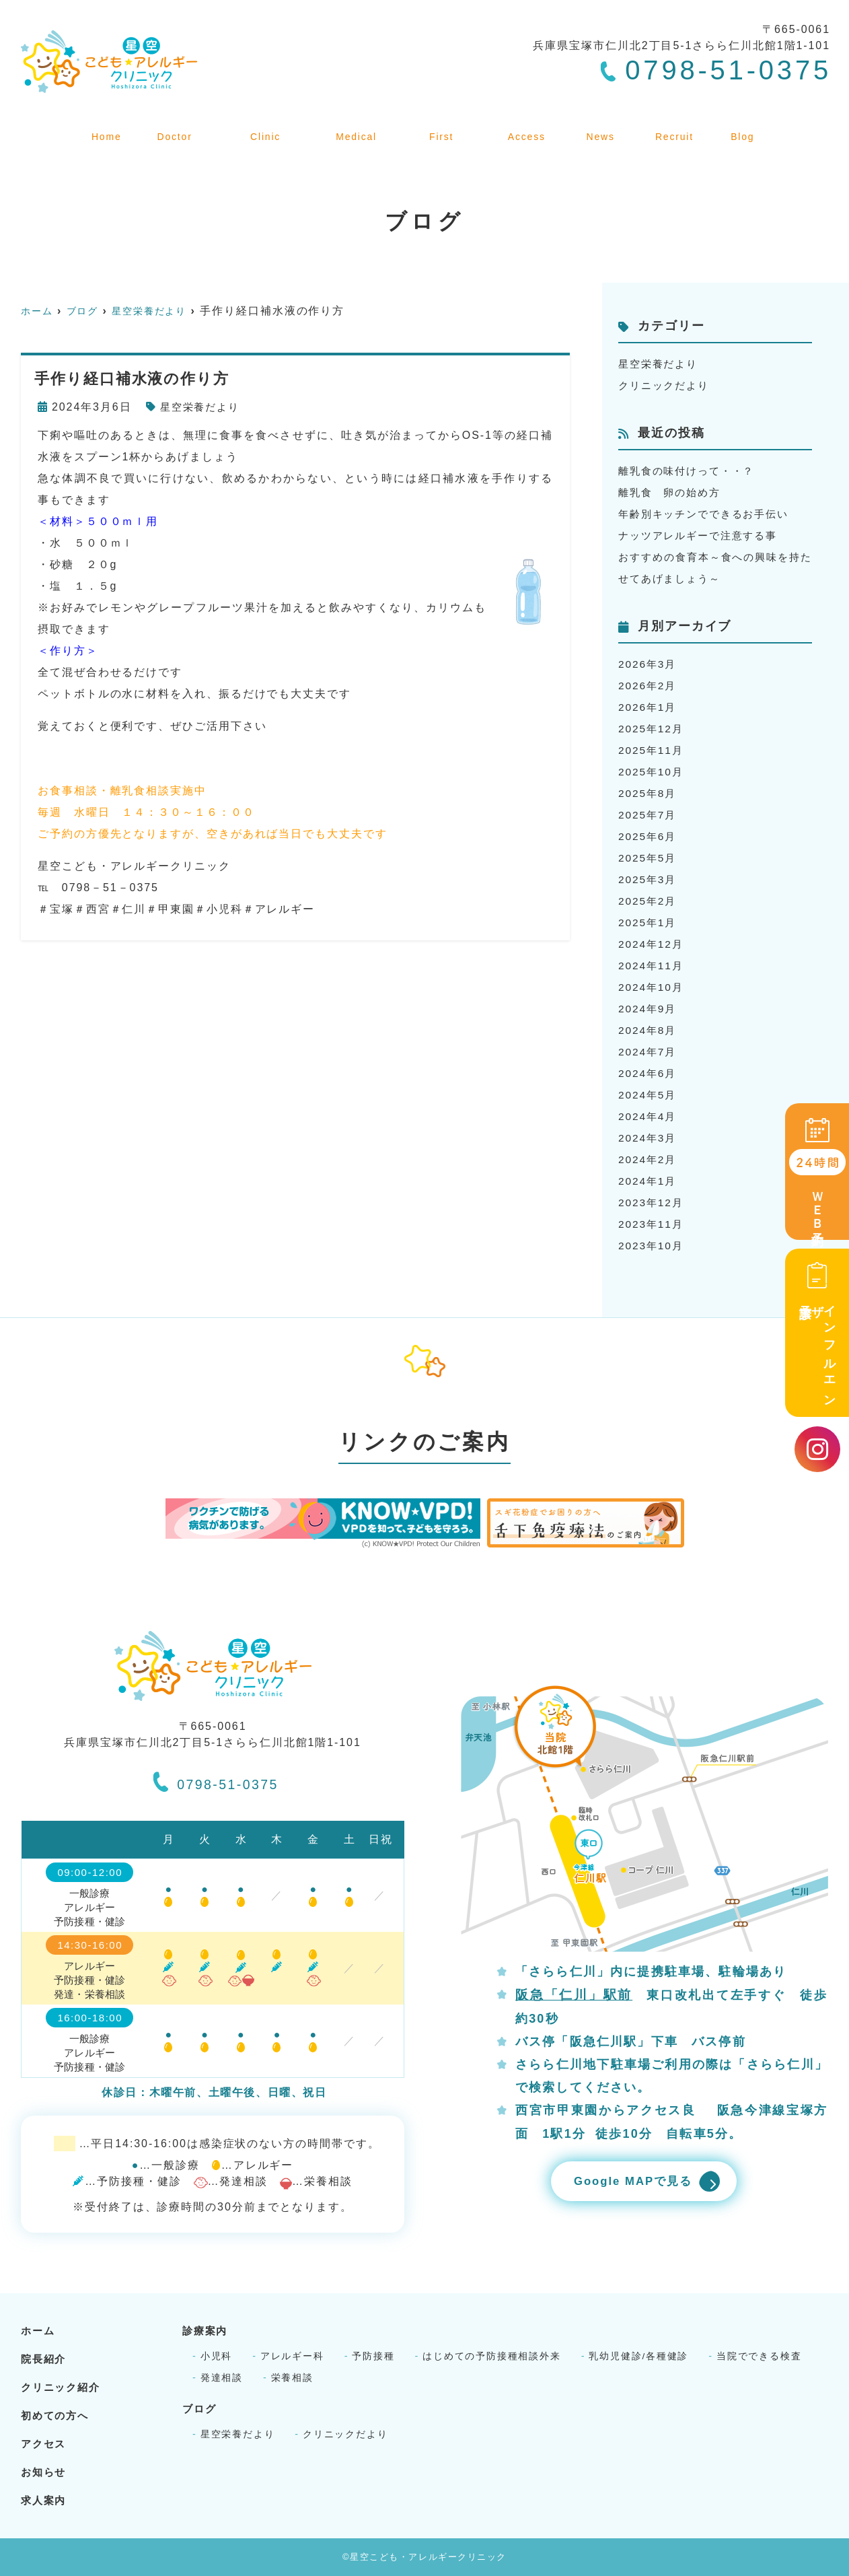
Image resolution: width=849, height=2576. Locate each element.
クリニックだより (666, 385)
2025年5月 (648, 858)
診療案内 (357, 126)
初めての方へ (445, 126)
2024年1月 (648, 1181)
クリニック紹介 (264, 126)
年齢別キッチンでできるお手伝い (708, 514)
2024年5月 (648, 1095)
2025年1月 (648, 922)
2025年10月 (652, 771)
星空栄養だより (202, 407)
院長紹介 (170, 126)
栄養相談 (292, 2377)
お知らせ (606, 126)
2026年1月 (648, 707)
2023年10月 (652, 1245)
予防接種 (374, 2356)
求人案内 (679, 126)
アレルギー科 (292, 2356)
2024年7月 (648, 1051)
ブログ (745, 126)
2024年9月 (648, 1008)
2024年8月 (648, 1030)
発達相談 (222, 2377)
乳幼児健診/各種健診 (641, 2356)
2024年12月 (652, 944)
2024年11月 (652, 965)
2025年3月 (648, 879)
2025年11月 (652, 750)
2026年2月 (648, 685)
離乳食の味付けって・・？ (690, 471)
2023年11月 (652, 1224)
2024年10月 (652, 987)
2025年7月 (648, 815)
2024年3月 (648, 1138)
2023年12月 (652, 1202)
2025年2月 (648, 901)
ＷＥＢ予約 (817, 1172)
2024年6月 (648, 1073)
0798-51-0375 (216, 1780)
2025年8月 (648, 793)
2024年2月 (648, 1159)
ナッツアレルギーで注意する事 (702, 535)
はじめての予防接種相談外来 (493, 2356)
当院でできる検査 (762, 2356)
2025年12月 (652, 728)
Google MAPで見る (628, 2181)
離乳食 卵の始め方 (672, 492)
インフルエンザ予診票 (817, 1332)
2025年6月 (648, 836)
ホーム (103, 126)
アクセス (532, 126)
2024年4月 (648, 1116)
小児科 (216, 2356)
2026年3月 (648, 664)
